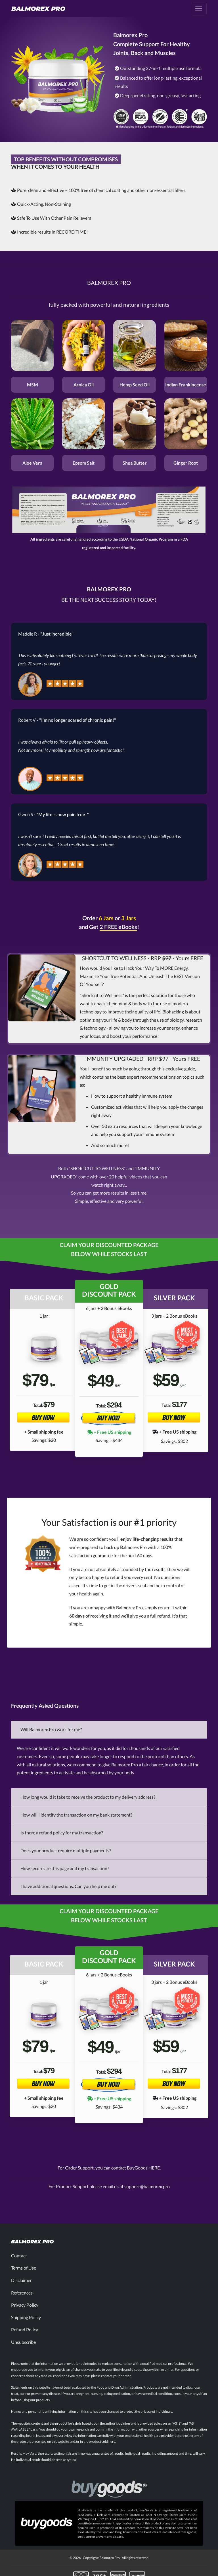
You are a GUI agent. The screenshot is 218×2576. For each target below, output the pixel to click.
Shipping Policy (26, 2317)
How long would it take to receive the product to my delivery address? (87, 1797)
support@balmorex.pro (147, 2186)
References (22, 2292)
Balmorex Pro (109, 2558)
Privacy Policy (24, 2305)
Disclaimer (21, 2280)
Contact (19, 2255)
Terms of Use (23, 2267)
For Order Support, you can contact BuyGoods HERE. (109, 2167)
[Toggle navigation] (199, 8)
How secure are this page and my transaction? (64, 1868)
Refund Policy (24, 2329)
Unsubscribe (23, 2342)
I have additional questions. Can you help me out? (68, 1886)
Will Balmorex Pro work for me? (51, 1729)
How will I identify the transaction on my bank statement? (76, 1814)
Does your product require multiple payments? (65, 1850)
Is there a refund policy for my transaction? (61, 1832)
